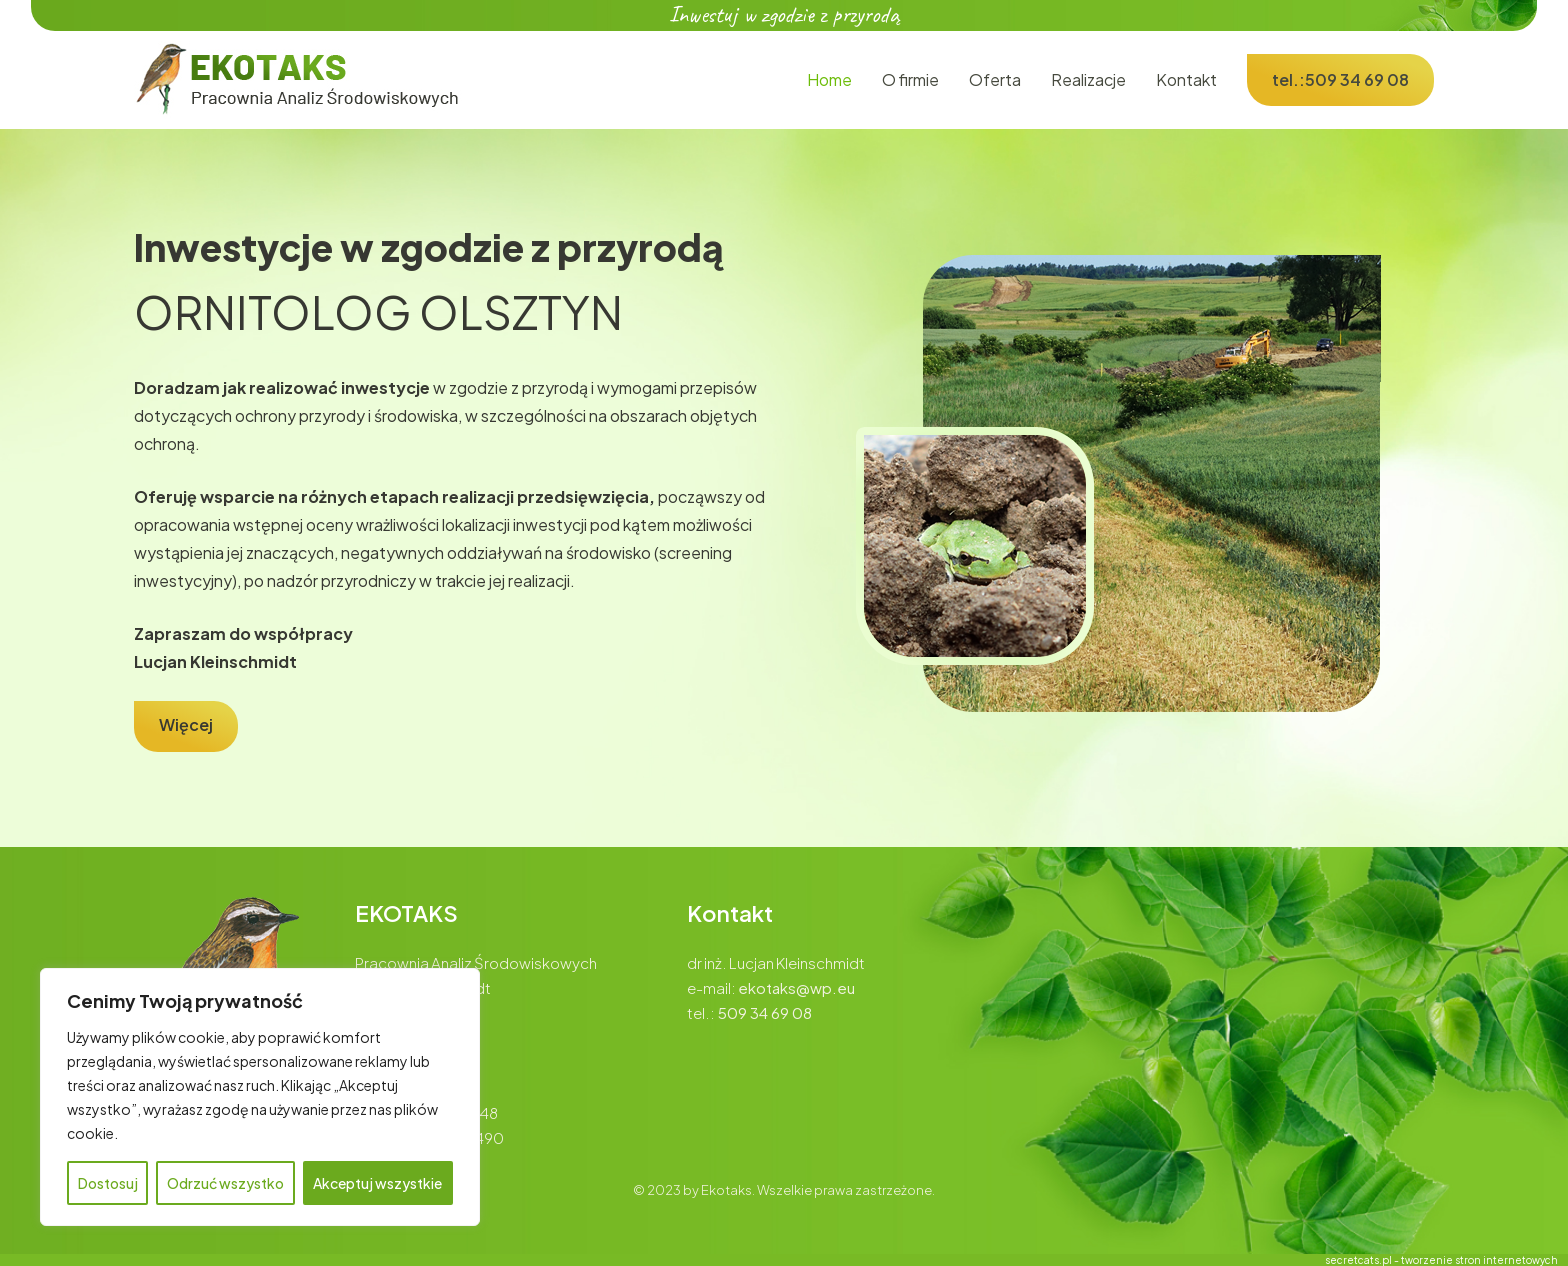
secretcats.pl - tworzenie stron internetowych (1441, 1260)
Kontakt (1186, 79)
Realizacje (1088, 79)
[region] (260, 1097)
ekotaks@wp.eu (796, 987)
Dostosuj (108, 1183)
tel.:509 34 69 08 (1340, 79)
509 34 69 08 (765, 1012)
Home (829, 79)
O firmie (910, 79)
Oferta (995, 79)
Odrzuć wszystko (225, 1183)
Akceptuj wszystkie (377, 1183)
